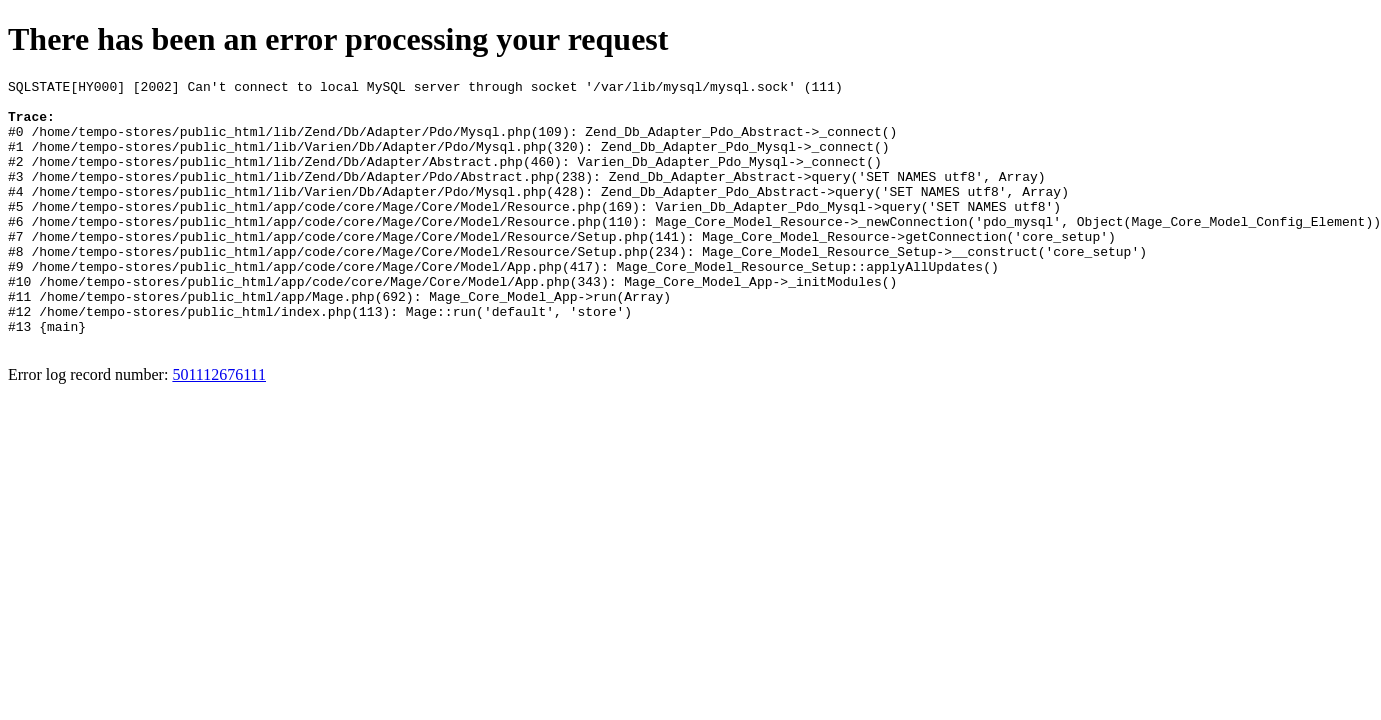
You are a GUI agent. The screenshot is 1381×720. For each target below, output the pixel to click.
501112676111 (219, 428)
